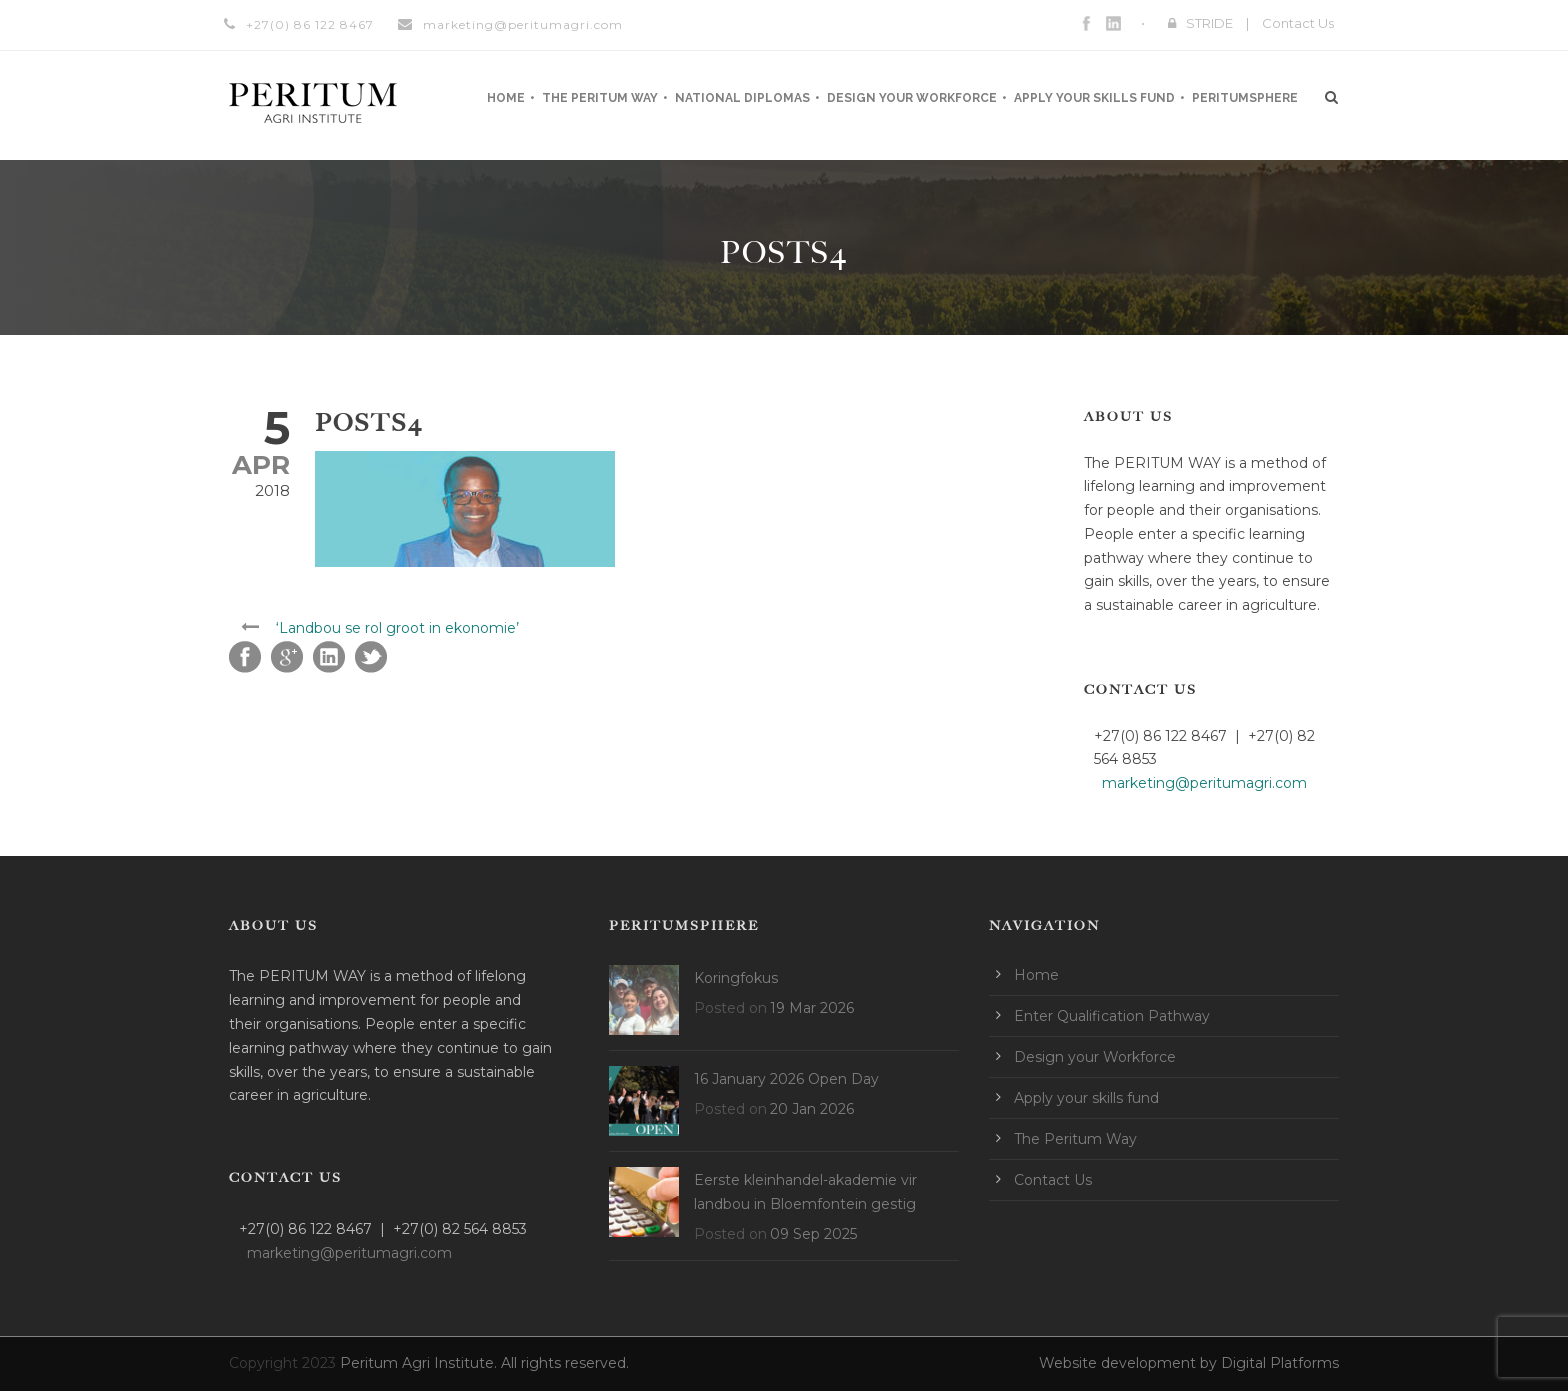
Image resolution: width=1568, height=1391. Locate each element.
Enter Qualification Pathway (1112, 1016)
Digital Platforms (1280, 1363)
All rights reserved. (565, 1363)
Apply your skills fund (1094, 98)
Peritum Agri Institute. (420, 1363)
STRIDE (1209, 23)
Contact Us (1298, 23)
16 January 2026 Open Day (786, 1079)
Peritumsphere (1245, 98)
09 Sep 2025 (813, 1234)
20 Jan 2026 (812, 1109)
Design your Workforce (912, 98)
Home (506, 98)
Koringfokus (736, 978)
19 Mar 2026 (812, 1008)
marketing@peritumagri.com (523, 24)
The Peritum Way (600, 98)
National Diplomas (742, 98)
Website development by (1130, 1363)
